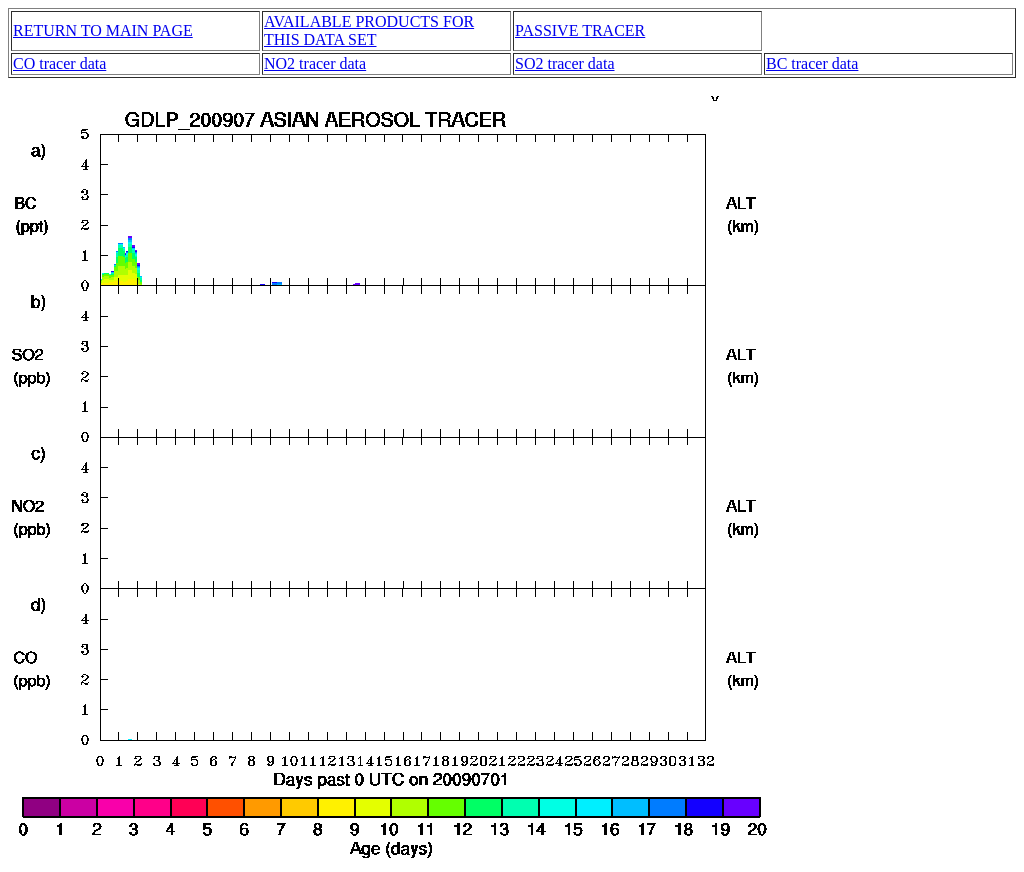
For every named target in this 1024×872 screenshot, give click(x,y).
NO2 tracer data (315, 63)
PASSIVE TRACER (580, 30)
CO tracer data (59, 63)
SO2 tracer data (565, 63)
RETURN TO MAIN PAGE (103, 30)
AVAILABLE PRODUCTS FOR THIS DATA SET (369, 30)
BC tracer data (812, 63)
